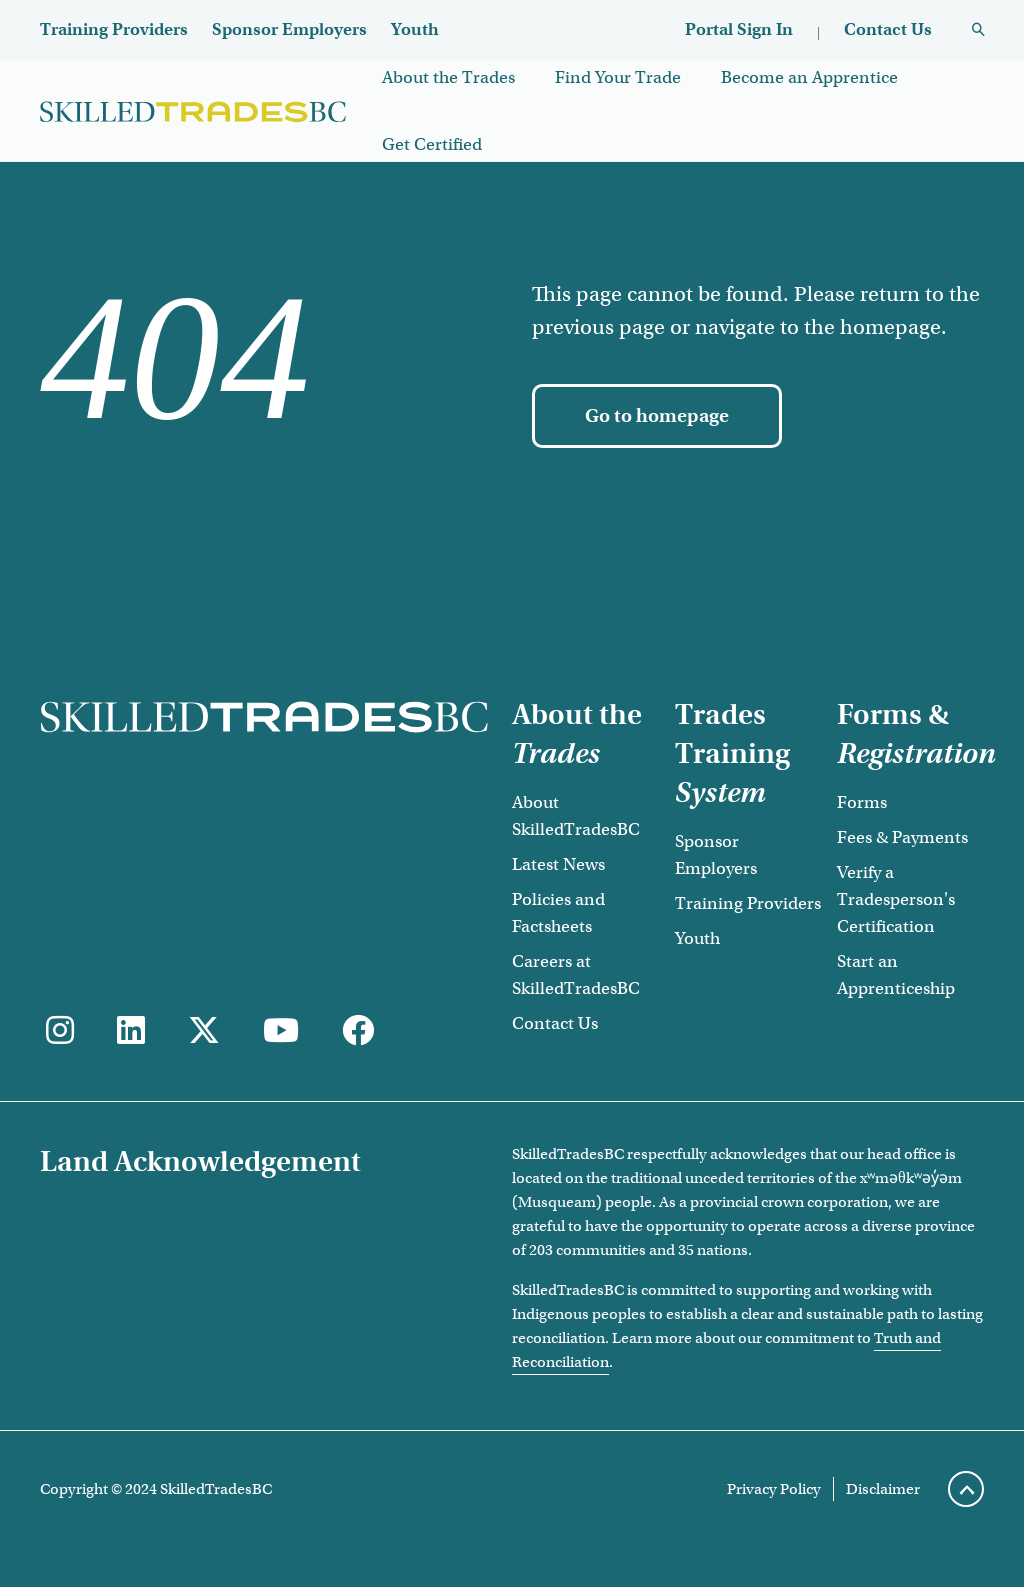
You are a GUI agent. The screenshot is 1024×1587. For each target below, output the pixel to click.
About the (577, 734)
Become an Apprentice (809, 77)
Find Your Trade (618, 77)
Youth (415, 29)
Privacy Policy (774, 1489)
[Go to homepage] (657, 416)
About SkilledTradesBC (576, 816)
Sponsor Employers (289, 29)
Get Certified (432, 144)
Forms (862, 802)
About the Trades (448, 77)
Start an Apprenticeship (896, 975)
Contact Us (888, 29)
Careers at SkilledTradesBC (576, 975)
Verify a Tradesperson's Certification (896, 899)
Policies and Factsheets (558, 913)
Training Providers (114, 29)
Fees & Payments (902, 837)
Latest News (558, 864)
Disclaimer (883, 1489)
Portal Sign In (739, 29)
